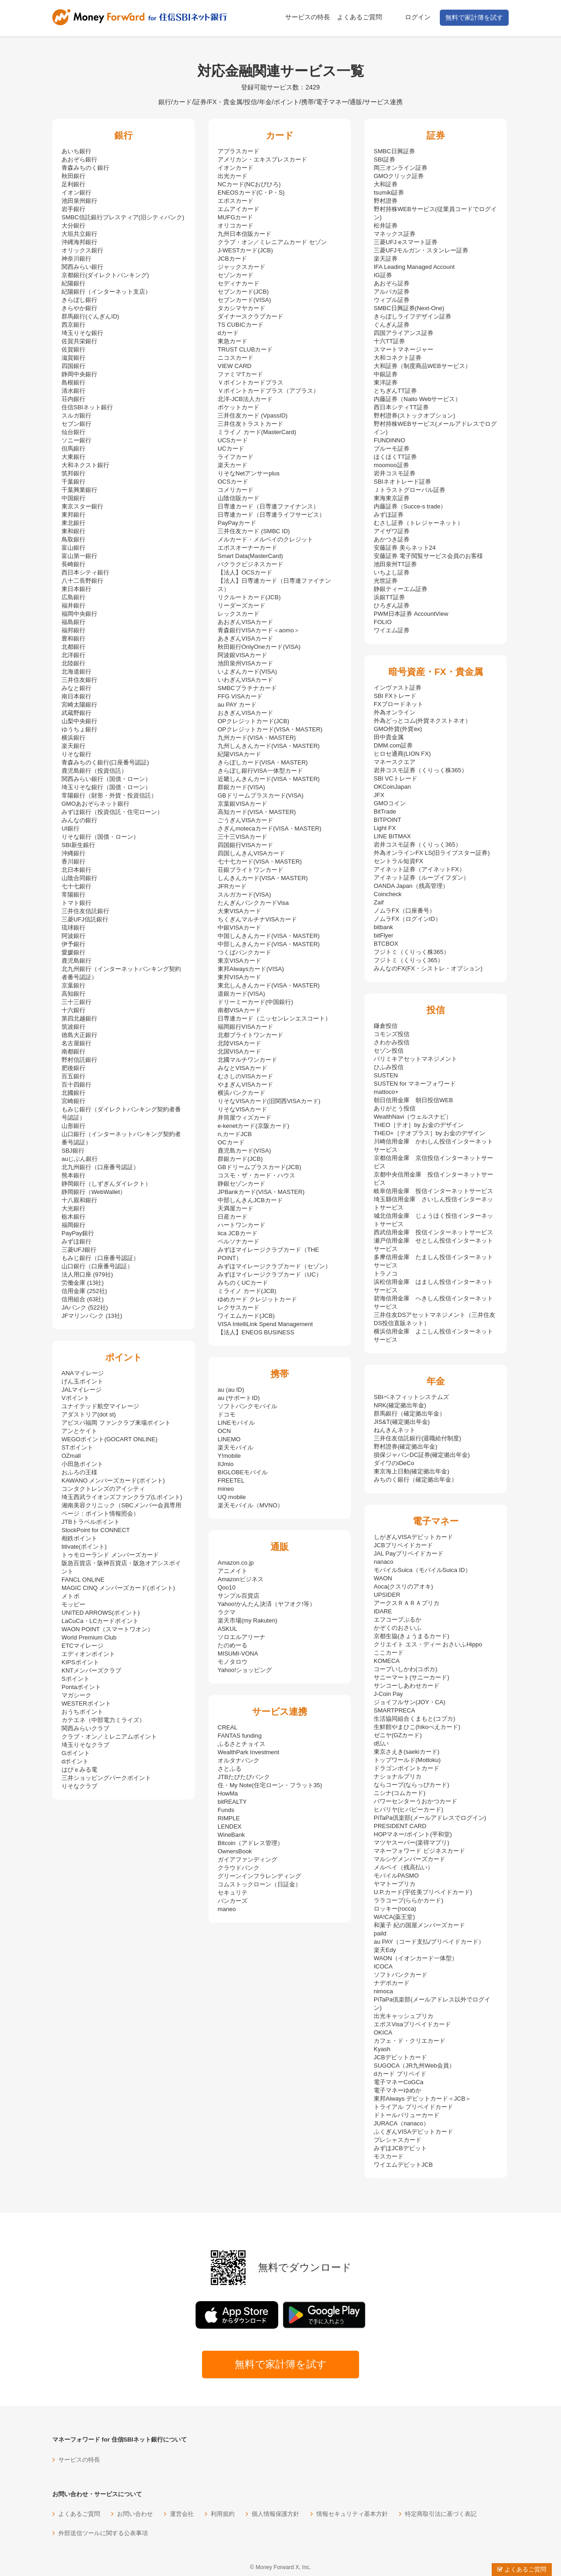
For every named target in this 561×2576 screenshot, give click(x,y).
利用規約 (223, 2513)
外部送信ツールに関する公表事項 (103, 2533)
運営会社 (182, 2513)
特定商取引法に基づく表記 (441, 2513)
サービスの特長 (307, 17)
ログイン (418, 17)
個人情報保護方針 (275, 2513)
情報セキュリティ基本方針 (352, 2513)
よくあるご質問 (359, 17)
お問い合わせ (135, 2513)
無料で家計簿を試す (474, 17)
